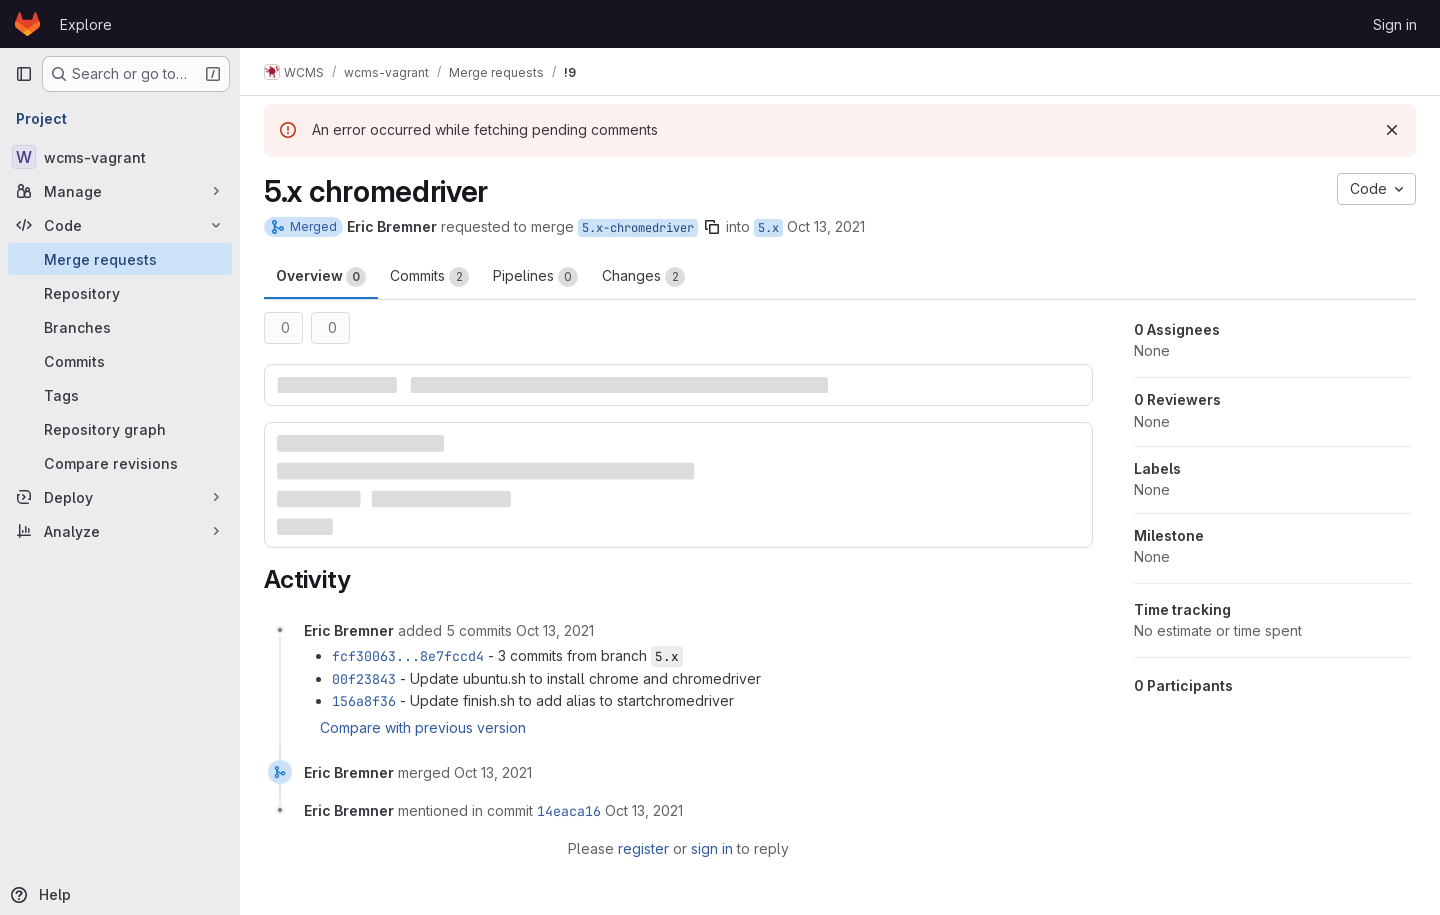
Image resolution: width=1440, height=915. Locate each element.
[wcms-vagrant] (120, 157)
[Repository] (120, 293)
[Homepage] (27, 24)
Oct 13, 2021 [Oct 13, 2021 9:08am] (826, 226)
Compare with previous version (423, 727)
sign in (712, 848)
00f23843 (364, 679)
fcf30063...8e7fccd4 (408, 656)
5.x (768, 228)
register (643, 848)
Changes (643, 277)
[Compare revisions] (120, 463)
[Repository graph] (120, 429)
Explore (86, 24)
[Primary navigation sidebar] (24, 74)
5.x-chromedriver (638, 228)
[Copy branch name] (712, 227)
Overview (321, 277)
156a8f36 (364, 701)
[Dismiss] (1392, 130)
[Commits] (120, 361)
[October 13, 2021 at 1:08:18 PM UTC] (555, 630)
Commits (429, 277)
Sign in (1395, 24)
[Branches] (120, 327)
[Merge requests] (120, 259)
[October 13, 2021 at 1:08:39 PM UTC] (493, 772)
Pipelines (535, 277)
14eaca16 (569, 811)
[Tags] (120, 395)
